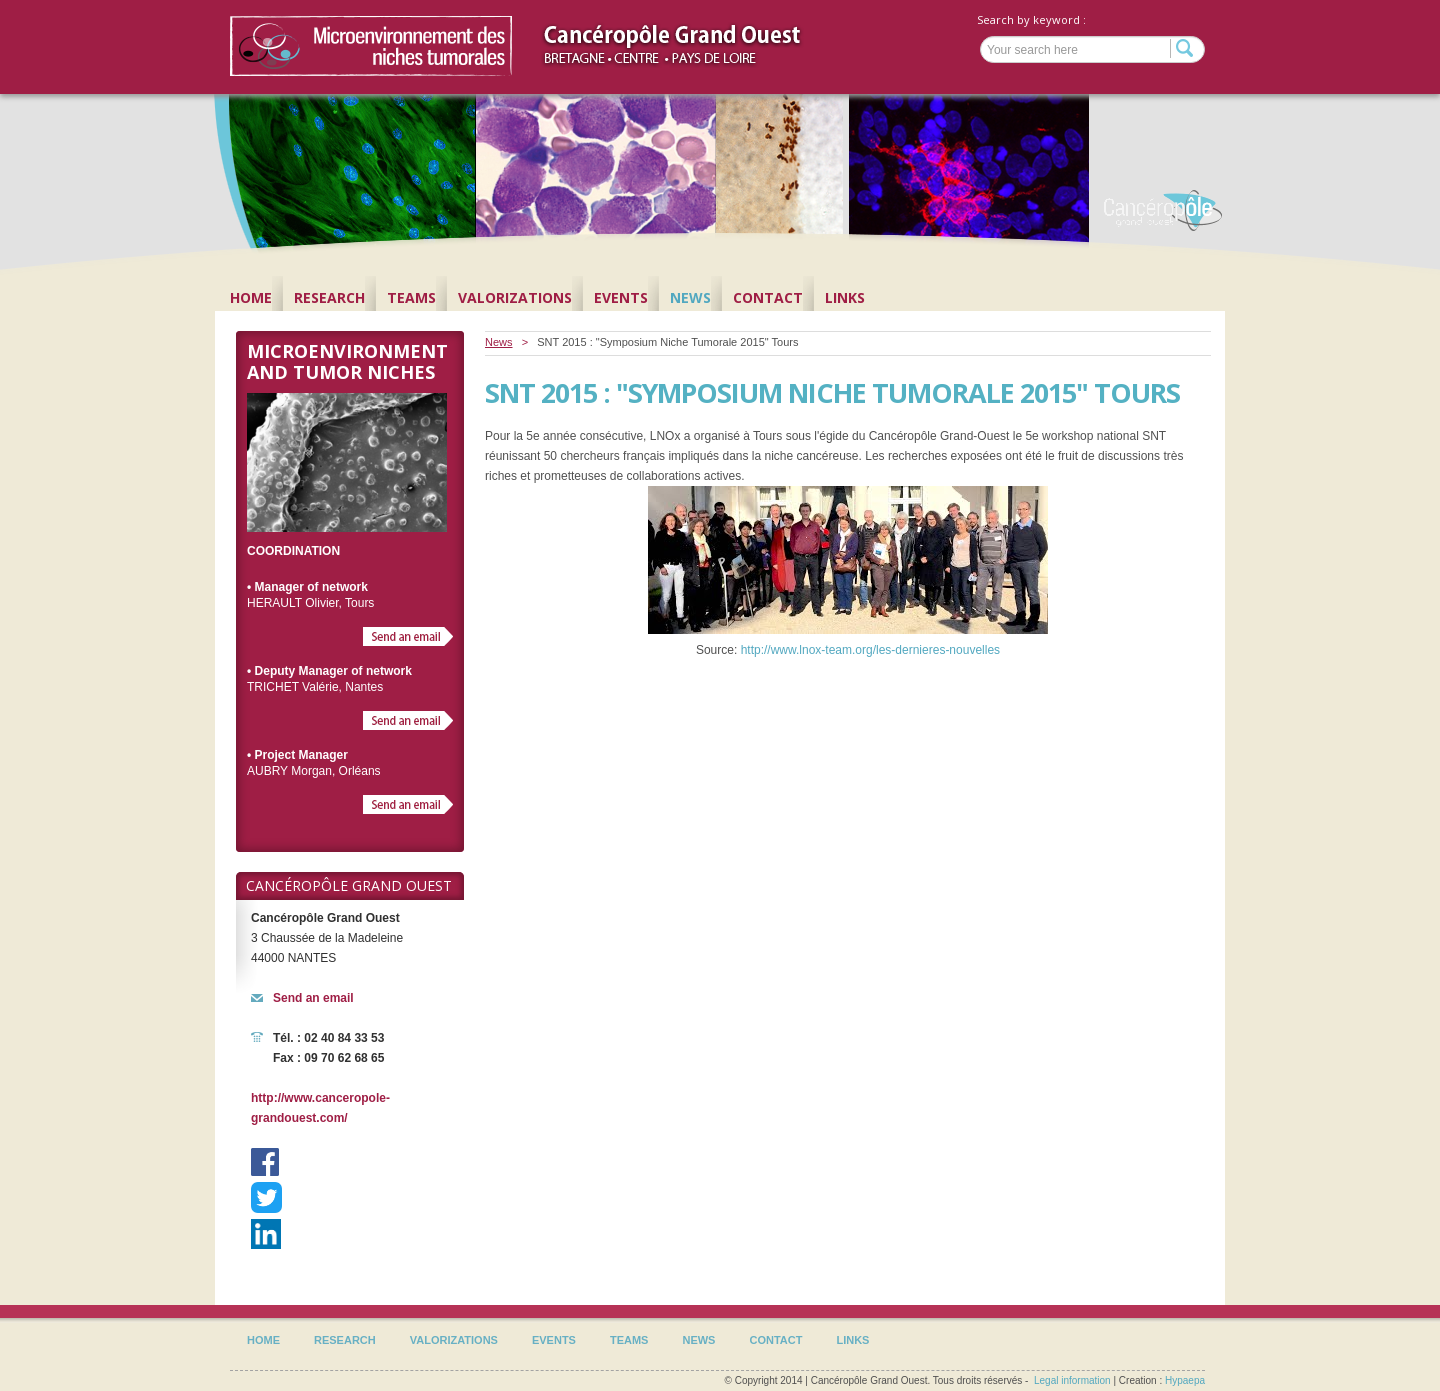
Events (621, 297)
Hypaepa (1185, 1380)
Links (845, 297)
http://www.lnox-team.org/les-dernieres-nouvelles (870, 650)
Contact (768, 297)
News (690, 297)
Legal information (1072, 1380)
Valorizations (515, 297)
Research (329, 297)
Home (251, 297)
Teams (411, 297)
